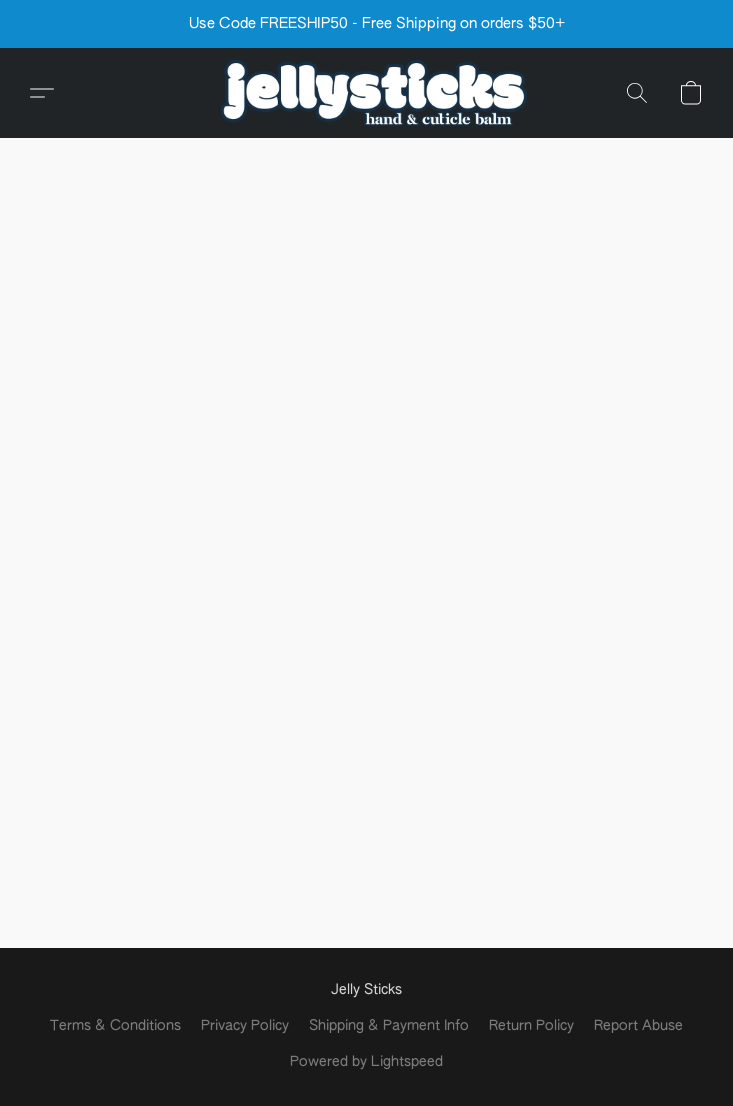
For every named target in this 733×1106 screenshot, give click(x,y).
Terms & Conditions (115, 1026)
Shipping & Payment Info (389, 1026)
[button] (367, 93)
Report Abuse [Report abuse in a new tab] (638, 1026)
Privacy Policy (245, 1026)
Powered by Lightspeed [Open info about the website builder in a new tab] (366, 1062)
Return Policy (531, 1026)
